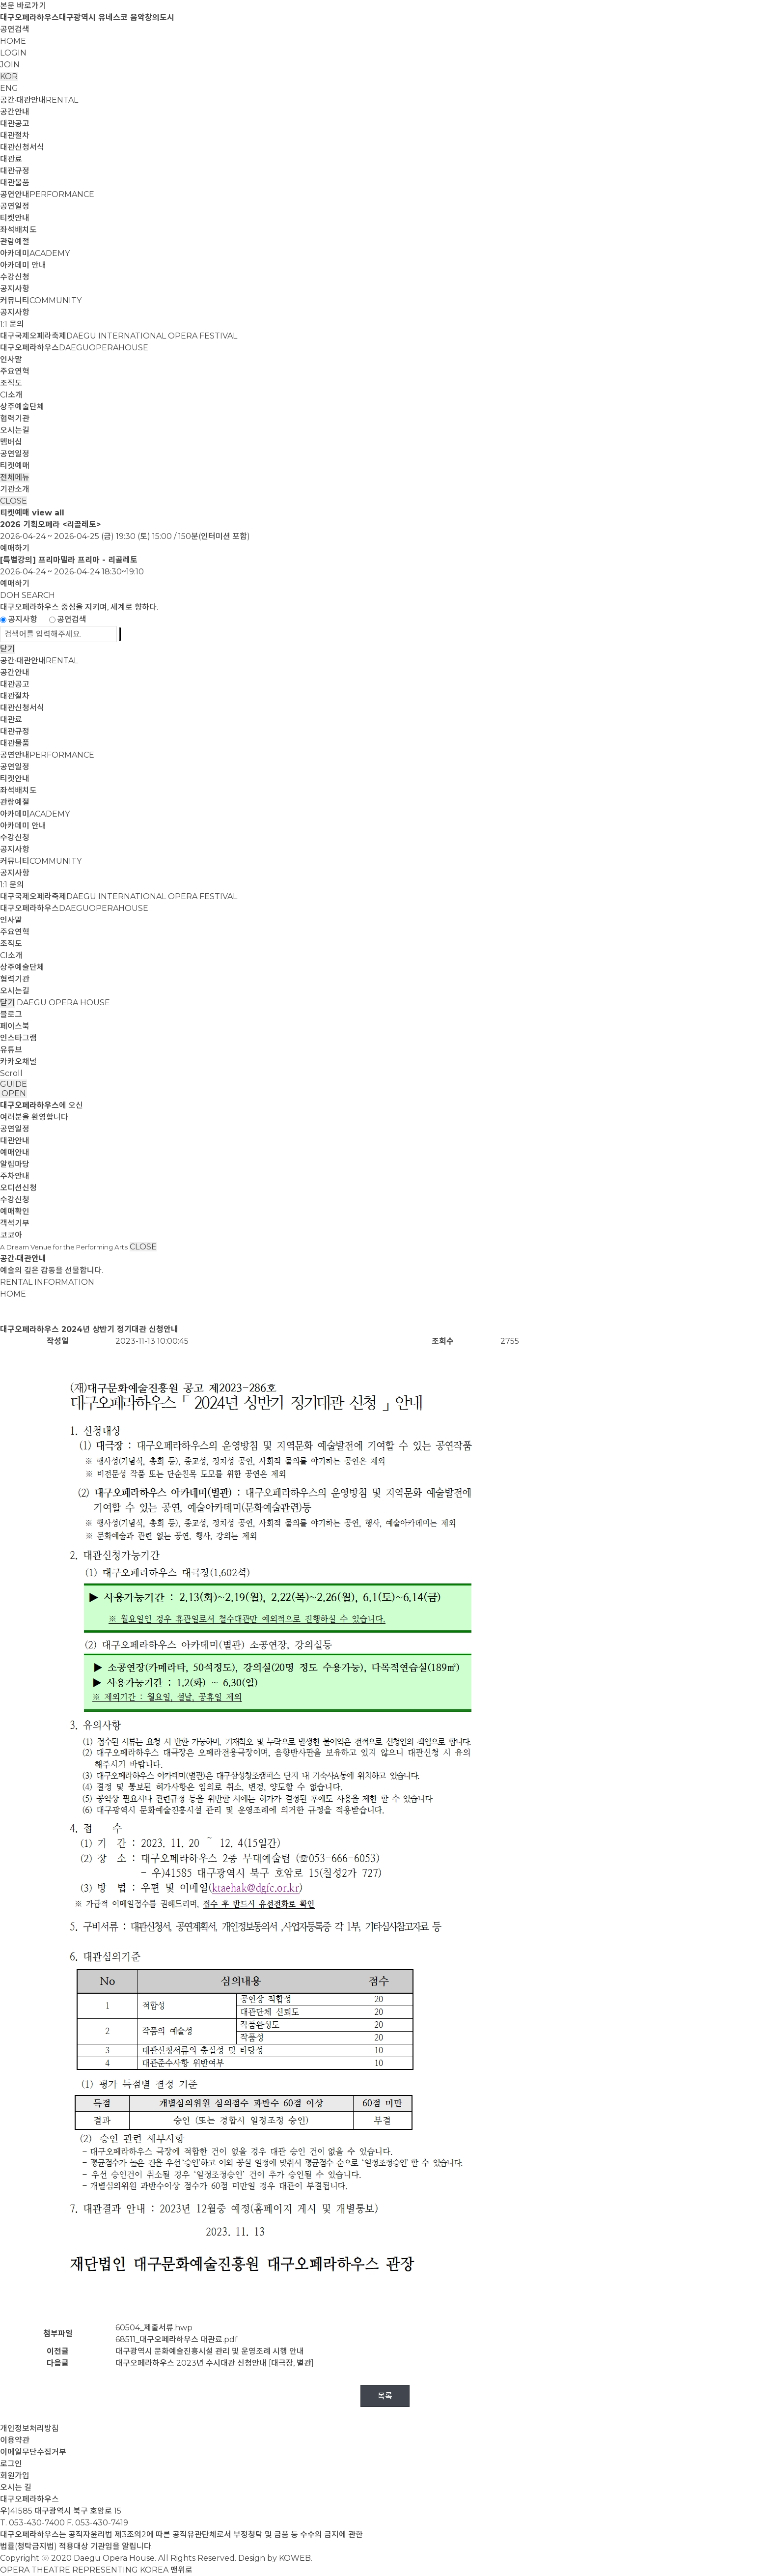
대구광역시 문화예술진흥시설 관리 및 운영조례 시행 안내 (209, 2351)
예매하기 (14, 548)
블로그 (11, 1014)
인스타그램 (18, 1038)
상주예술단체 (22, 406)
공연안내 (47, 194)
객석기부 (14, 1223)
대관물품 (14, 182)
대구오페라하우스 (74, 347)
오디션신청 (18, 1187)
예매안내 (14, 1152)
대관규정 (14, 170)
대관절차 (14, 135)
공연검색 (14, 29)
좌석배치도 (18, 229)
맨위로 (181, 2570)
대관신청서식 (22, 147)
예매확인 (14, 1211)
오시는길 (14, 430)
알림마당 (14, 1164)
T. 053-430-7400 (32, 2522)
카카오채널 (18, 1061)
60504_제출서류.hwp (153, 2327)
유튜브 (11, 1049)
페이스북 (14, 1026)
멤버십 (11, 442)
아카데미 (35, 253)
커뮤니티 (41, 300)
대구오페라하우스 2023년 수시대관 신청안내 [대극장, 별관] (214, 2363)
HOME (13, 41)
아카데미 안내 (23, 265)
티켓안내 (14, 218)
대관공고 (14, 123)
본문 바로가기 (23, 5)
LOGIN (13, 52)
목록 (385, 2396)
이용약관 (14, 2440)
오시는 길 (15, 2487)
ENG (9, 88)
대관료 (11, 159)
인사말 (11, 359)
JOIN (10, 64)
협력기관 (14, 418)
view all (48, 512)
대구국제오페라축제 (118, 335)
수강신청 (14, 277)
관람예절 (14, 241)
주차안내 (14, 1176)
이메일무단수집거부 (33, 2452)
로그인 (11, 2463)
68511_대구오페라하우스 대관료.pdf (176, 2339)
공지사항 (14, 288)
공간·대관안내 (39, 100)
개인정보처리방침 (29, 2428)
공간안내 (14, 111)
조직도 (11, 383)
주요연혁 (14, 371)
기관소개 (14, 489)
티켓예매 (14, 465)
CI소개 (11, 394)
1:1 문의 (12, 324)
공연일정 (14, 206)
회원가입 (14, 2475)
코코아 (11, 1235)
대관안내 (14, 1140)
